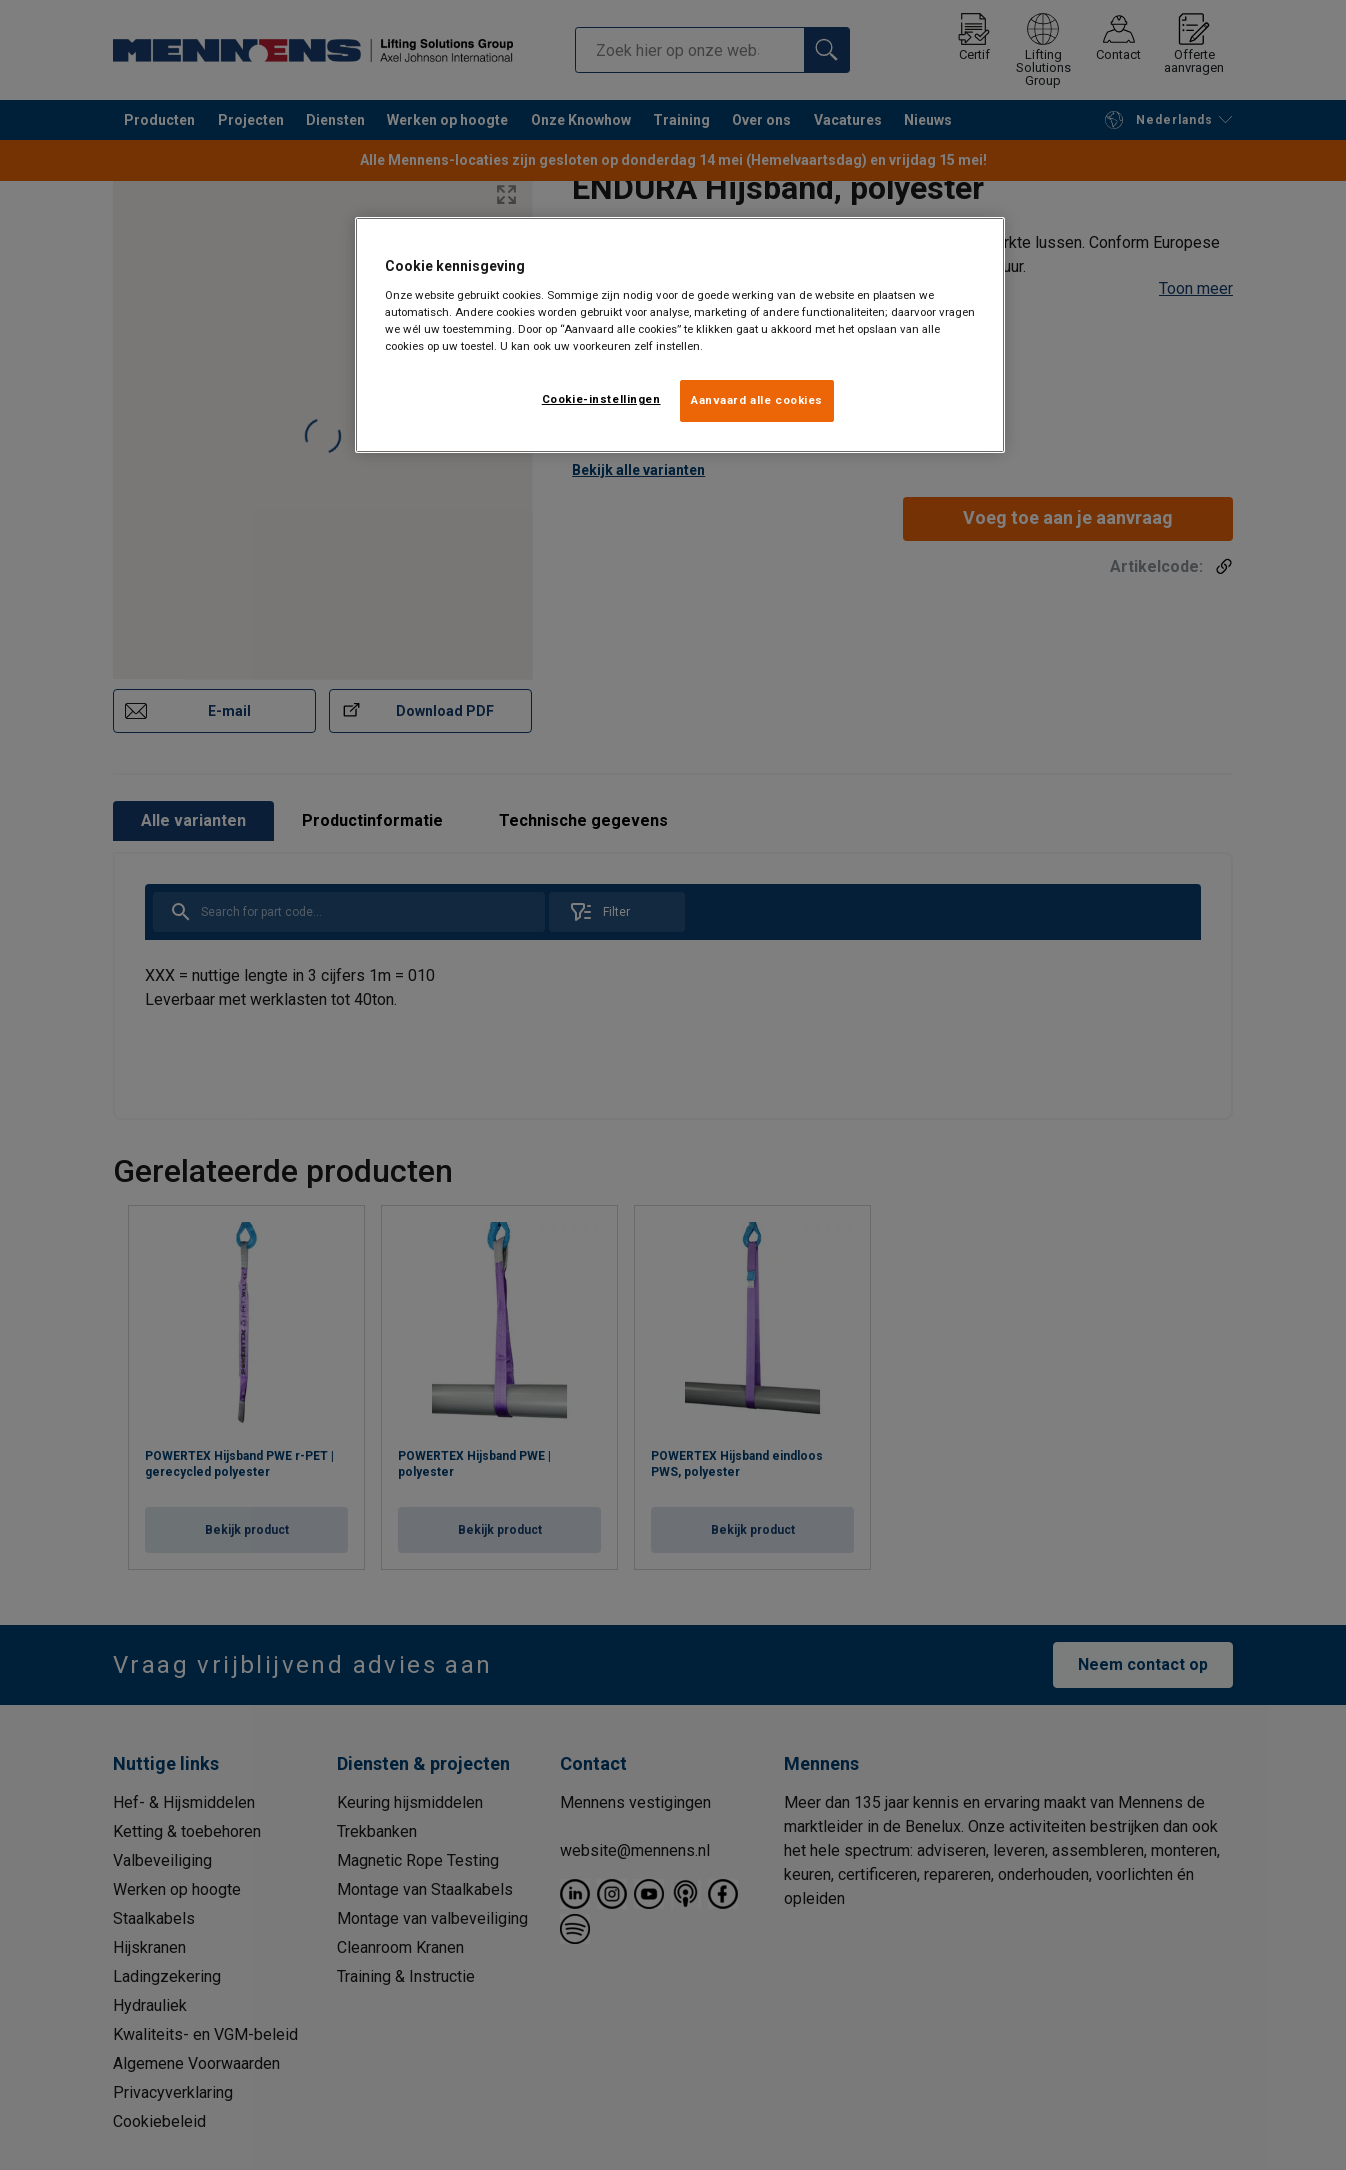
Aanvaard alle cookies (757, 400)
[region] (680, 335)
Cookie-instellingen (601, 399)
